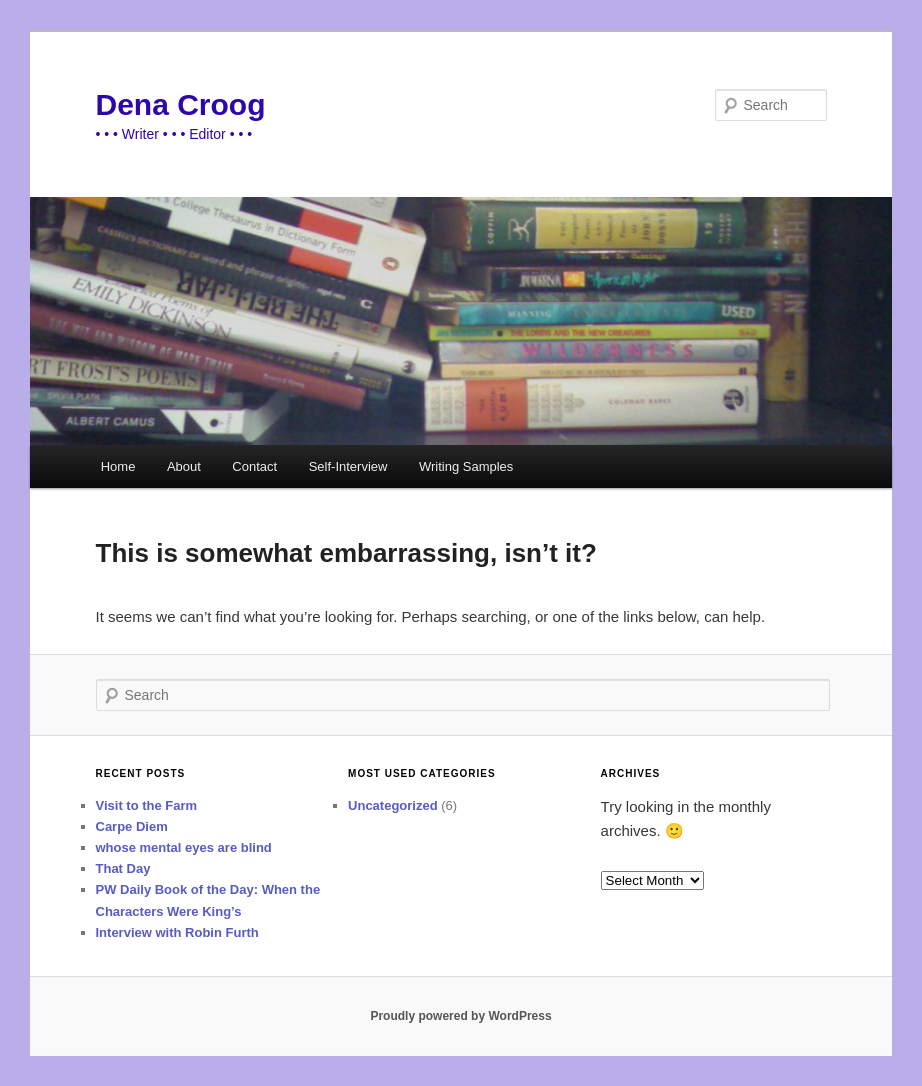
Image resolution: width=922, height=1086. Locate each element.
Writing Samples (466, 466)
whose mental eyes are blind (184, 847)
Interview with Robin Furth (177, 932)
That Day (123, 868)
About (184, 466)
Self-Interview (348, 466)
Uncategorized (393, 805)
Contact (254, 466)
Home (118, 466)
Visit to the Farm (147, 805)
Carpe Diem (132, 826)
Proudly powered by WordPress (460, 1016)
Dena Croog (181, 104)
